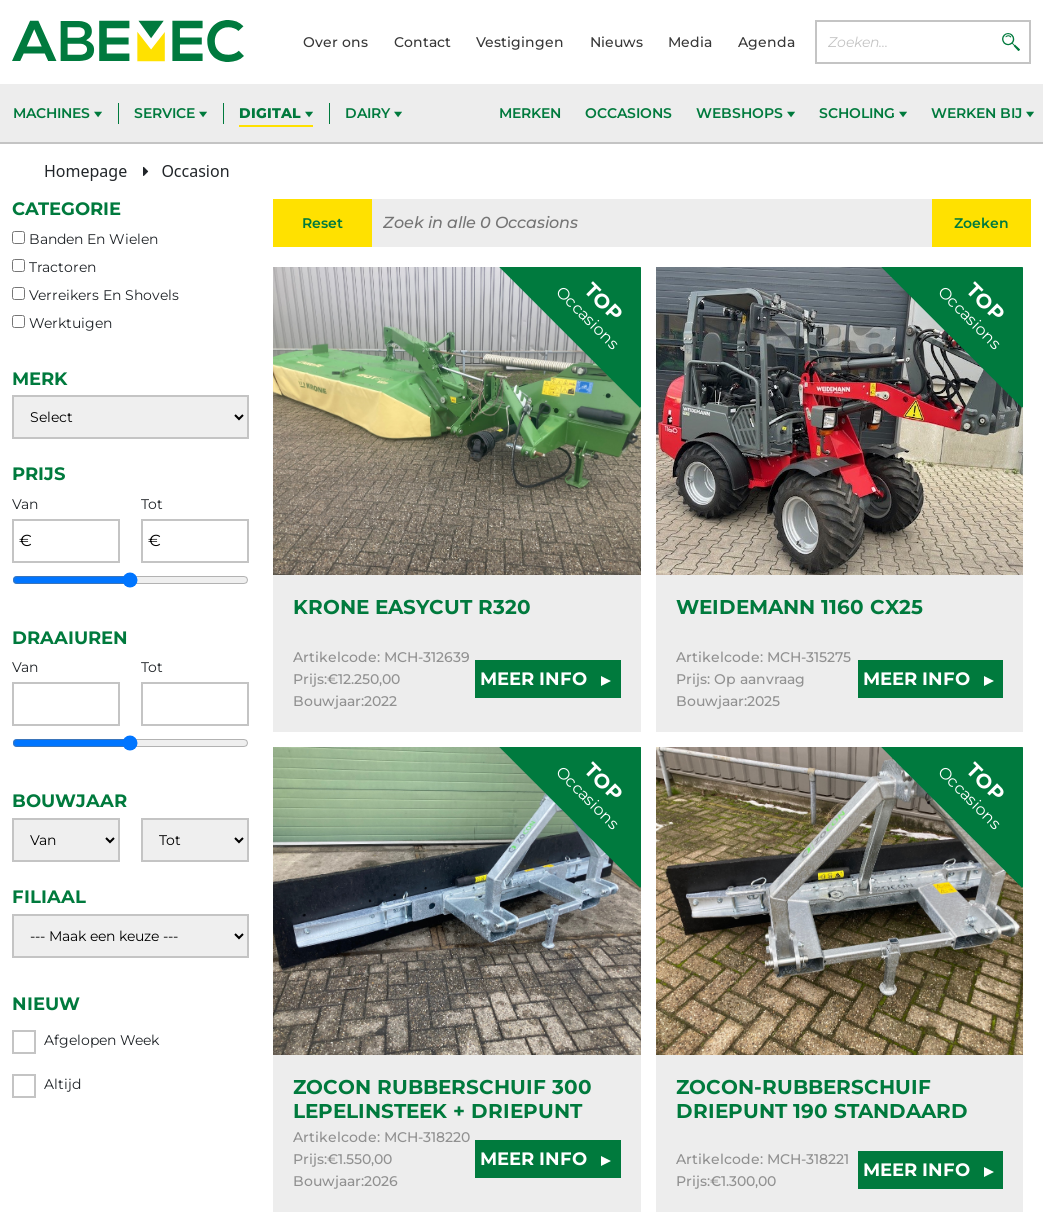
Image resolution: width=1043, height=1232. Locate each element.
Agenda (766, 42)
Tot (152, 504)
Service (170, 113)
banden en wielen (93, 239)
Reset (322, 223)
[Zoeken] (1011, 41)
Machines (57, 113)
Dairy (373, 113)
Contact (422, 42)
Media (690, 42)
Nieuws (616, 42)
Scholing (863, 113)
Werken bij (982, 113)
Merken (530, 113)
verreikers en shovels (104, 295)
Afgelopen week (85, 1042)
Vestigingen (520, 42)
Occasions (628, 113)
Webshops (745, 113)
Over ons (335, 42)
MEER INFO (548, 679)
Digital (276, 113)
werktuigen (70, 323)
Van (25, 504)
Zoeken (981, 223)
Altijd (46, 1086)
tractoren (62, 267)
